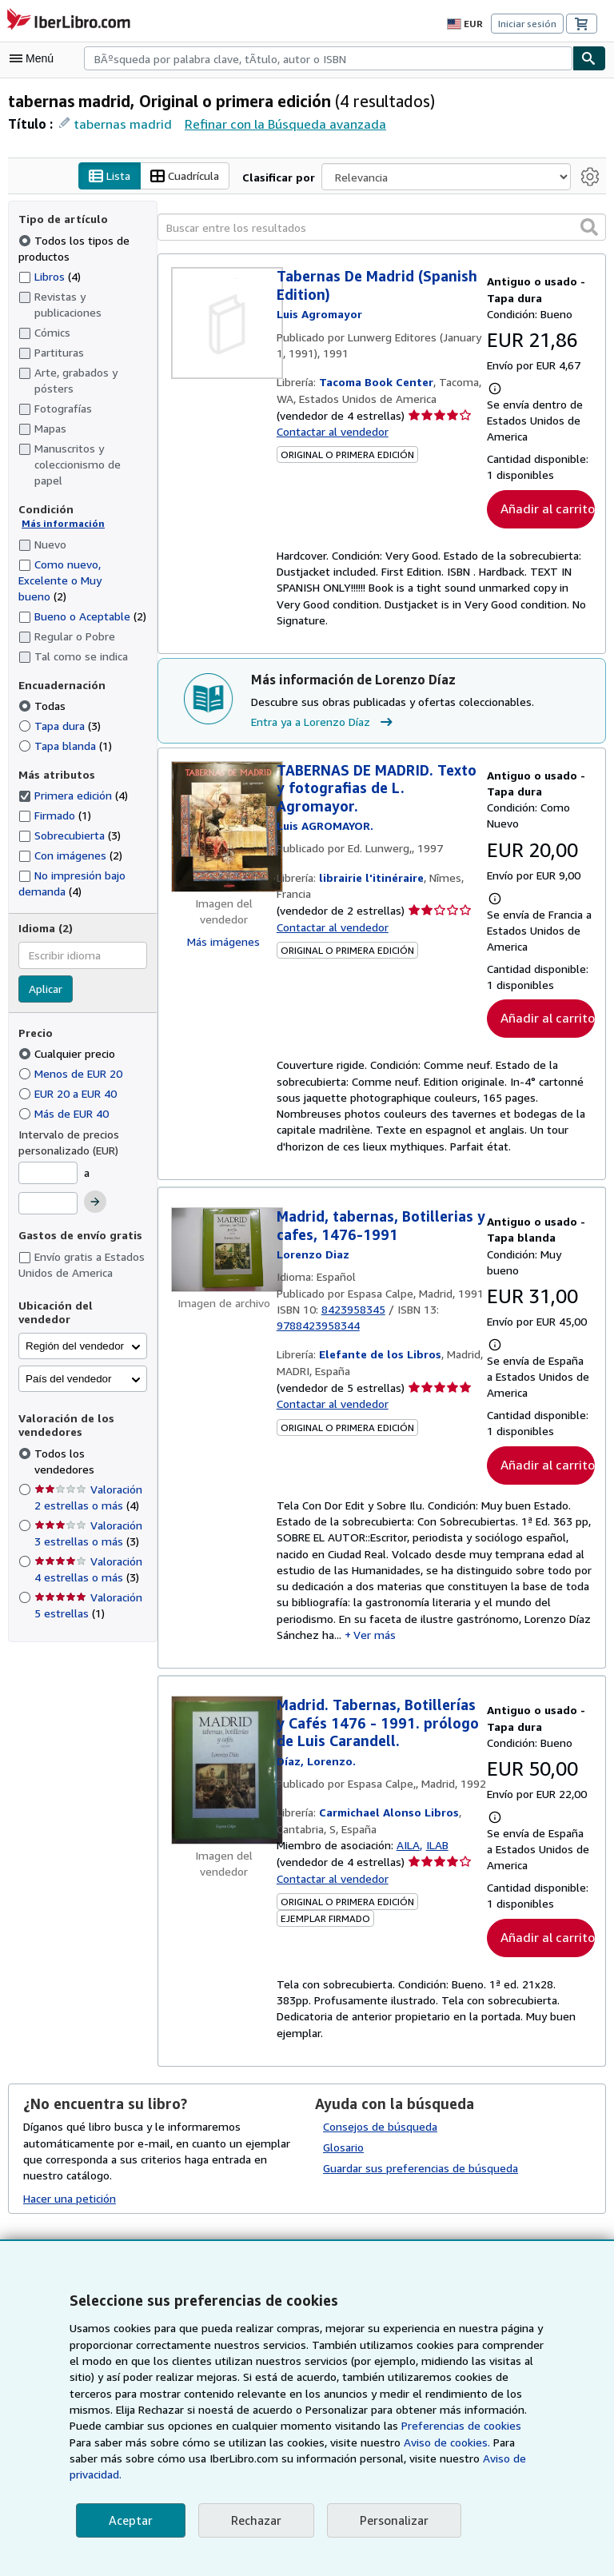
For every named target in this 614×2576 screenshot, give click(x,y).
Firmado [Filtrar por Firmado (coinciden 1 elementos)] (55, 815)
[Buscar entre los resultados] (381, 227)
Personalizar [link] (391, 2520)
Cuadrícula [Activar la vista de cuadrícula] (188, 176)
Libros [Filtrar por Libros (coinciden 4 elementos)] (50, 276)
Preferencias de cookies (376, 2442)
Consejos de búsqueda (380, 2134)
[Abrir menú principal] (35, 58)
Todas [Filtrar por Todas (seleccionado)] (42, 706)
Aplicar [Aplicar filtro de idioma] (46, 989)
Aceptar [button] (129, 2520)
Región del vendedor (75, 1332)
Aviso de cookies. (357, 2458)
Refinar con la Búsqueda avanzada (276, 123)
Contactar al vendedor (332, 432)
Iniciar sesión (528, 23)
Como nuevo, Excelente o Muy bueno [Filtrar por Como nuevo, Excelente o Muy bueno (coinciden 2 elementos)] (60, 579)
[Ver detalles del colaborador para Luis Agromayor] (319, 315)
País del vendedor (68, 1365)
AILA (409, 1869)
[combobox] (328, 58)
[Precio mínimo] (48, 1173)
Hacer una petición (70, 2205)
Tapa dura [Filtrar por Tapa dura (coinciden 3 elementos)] (59, 726)
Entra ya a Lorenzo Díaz (324, 723)
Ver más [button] (377, 1642)
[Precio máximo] (48, 1203)
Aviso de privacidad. (436, 2474)
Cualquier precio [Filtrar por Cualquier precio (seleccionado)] (68, 1053)
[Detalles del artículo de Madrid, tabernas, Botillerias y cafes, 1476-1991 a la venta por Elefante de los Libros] (224, 1252)
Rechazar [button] (254, 2520)
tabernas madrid (118, 123)
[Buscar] (589, 58)
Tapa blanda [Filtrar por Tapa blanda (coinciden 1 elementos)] (65, 745)
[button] (589, 227)
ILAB (441, 1869)
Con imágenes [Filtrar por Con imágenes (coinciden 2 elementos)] (70, 855)
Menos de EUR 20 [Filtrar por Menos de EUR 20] (73, 1073)
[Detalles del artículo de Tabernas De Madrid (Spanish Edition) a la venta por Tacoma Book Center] (224, 324)
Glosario (344, 2155)
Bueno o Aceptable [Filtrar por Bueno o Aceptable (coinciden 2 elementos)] (82, 615)
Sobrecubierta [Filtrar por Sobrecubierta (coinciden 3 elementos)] (69, 835)
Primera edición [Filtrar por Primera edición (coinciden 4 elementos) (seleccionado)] (73, 795)
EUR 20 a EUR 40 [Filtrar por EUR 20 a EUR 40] (73, 1093)
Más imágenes (223, 941)
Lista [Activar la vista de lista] (111, 176)
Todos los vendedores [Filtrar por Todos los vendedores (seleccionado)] (90, 1439)
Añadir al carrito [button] (545, 509)
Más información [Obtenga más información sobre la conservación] (60, 523)
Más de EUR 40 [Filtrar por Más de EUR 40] (67, 1113)
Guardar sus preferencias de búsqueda (420, 2176)
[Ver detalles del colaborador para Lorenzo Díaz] (311, 1256)
